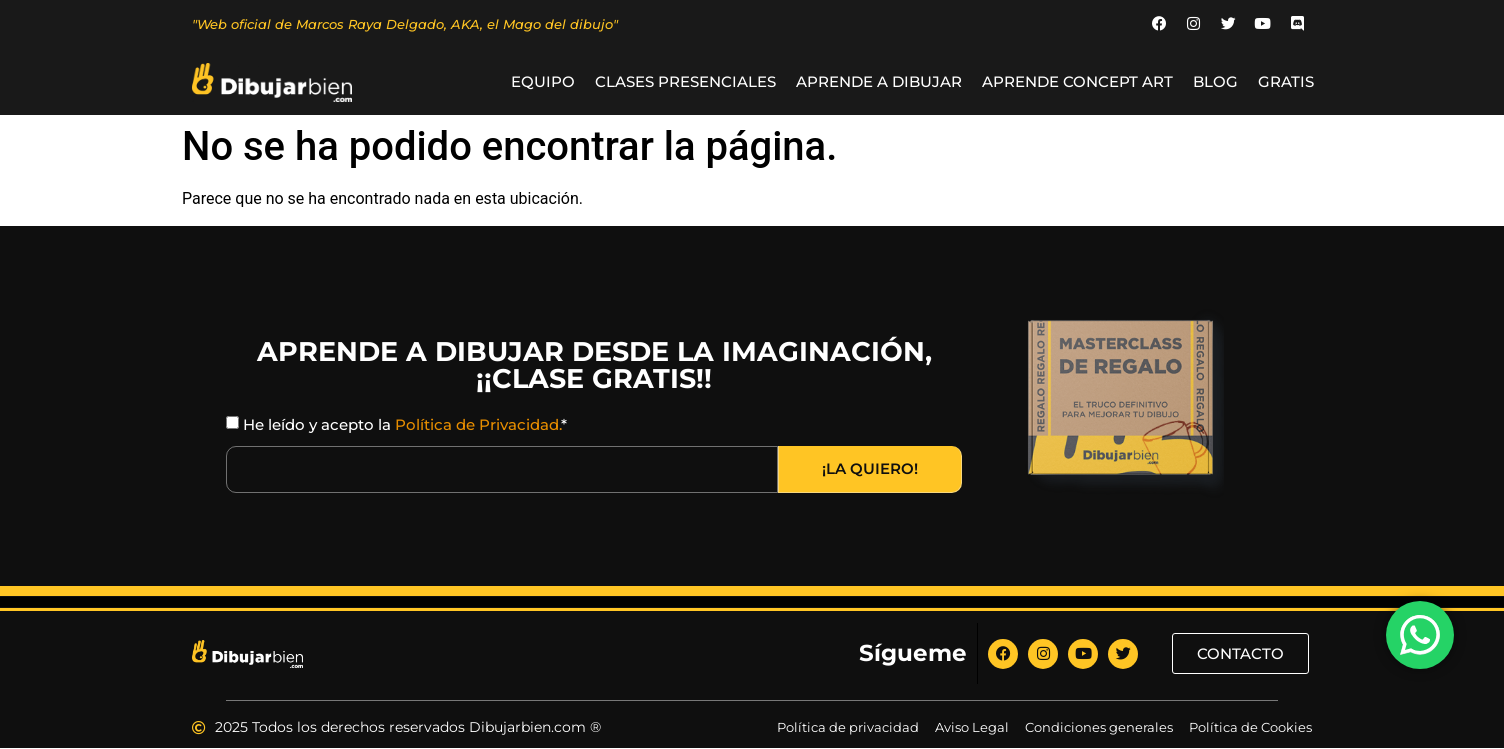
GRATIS (1286, 82)
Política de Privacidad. (478, 424)
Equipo (543, 82)
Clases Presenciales (685, 82)
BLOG (1215, 82)
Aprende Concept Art (1077, 82)
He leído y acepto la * (405, 424)
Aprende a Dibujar (879, 82)
